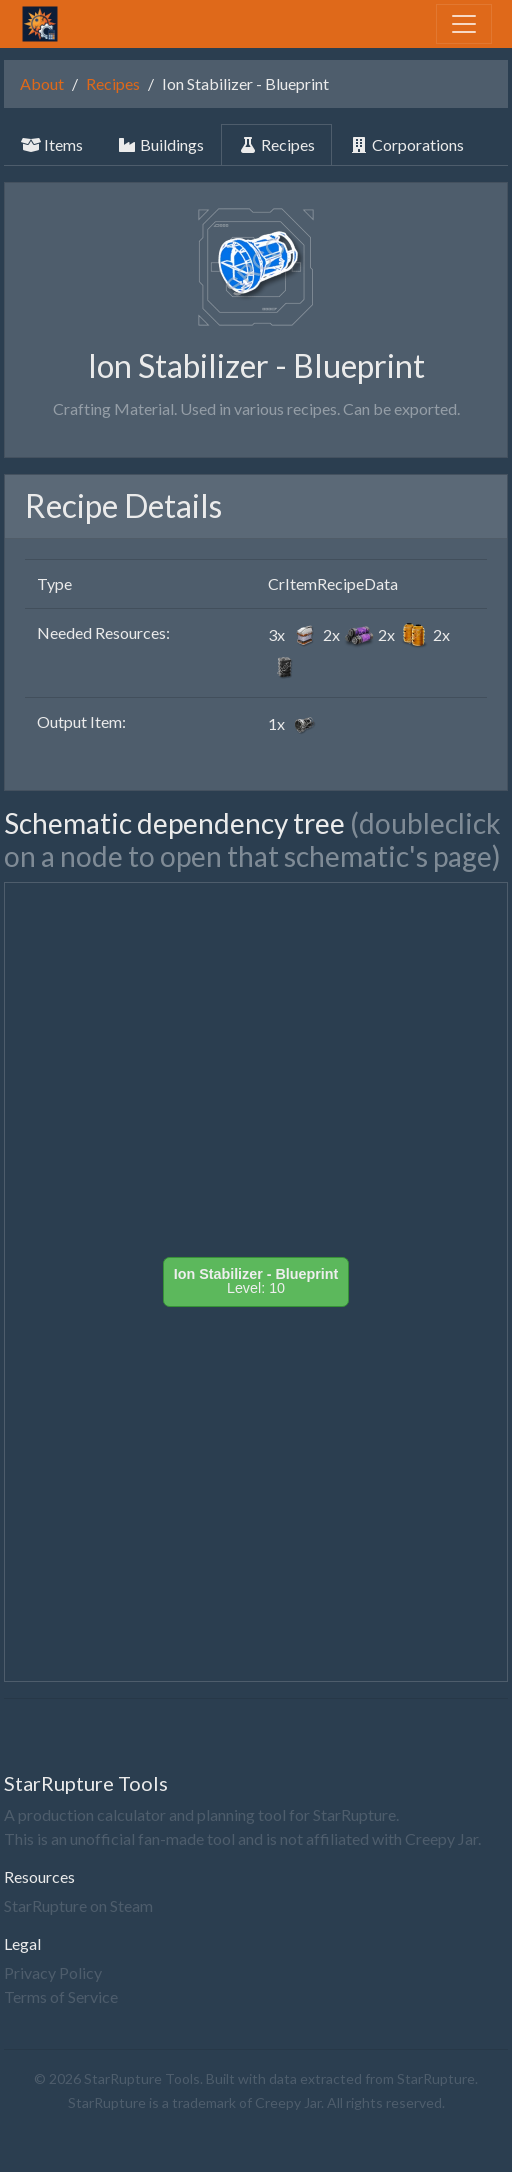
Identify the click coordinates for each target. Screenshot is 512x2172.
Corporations (406, 144)
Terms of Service (61, 1996)
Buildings (160, 144)
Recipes (113, 83)
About (42, 83)
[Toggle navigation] (464, 24)
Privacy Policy (53, 1972)
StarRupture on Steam (78, 1905)
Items (52, 144)
